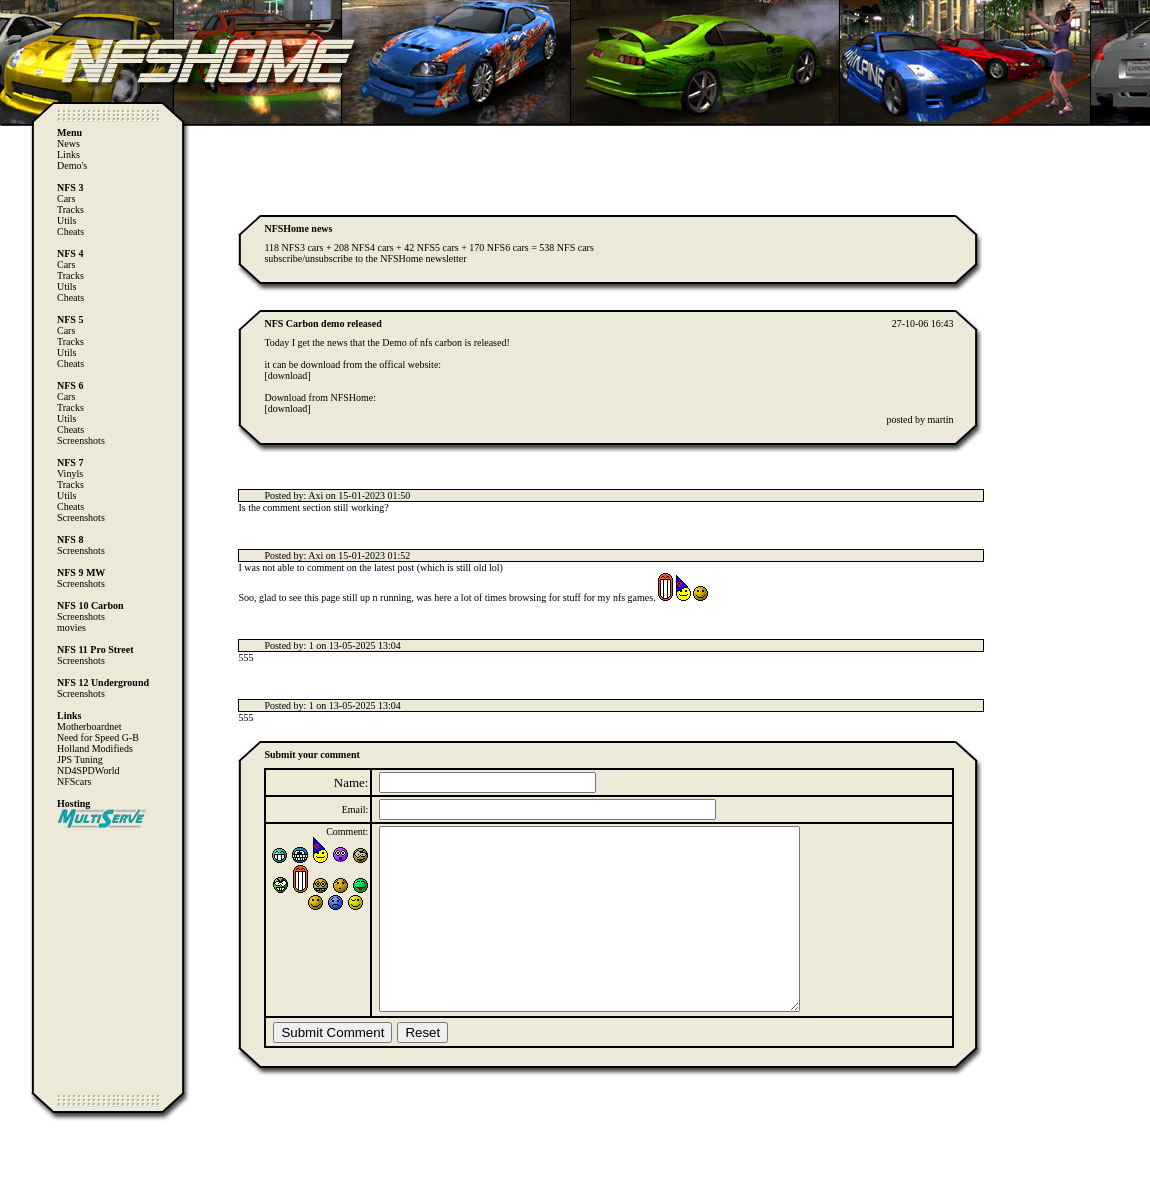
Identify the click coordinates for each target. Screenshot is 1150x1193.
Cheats (70, 231)
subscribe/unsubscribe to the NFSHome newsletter (365, 258)
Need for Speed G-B (98, 737)
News (68, 143)
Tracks (70, 209)
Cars (66, 198)
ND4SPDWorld (88, 770)
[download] (287, 375)
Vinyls (70, 473)
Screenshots (81, 440)
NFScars (74, 781)
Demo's (72, 165)
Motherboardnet (89, 726)
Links (68, 154)
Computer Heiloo (56, 1183)
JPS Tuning (80, 759)
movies (71, 627)
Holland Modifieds (95, 748)
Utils (66, 220)
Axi (315, 495)
